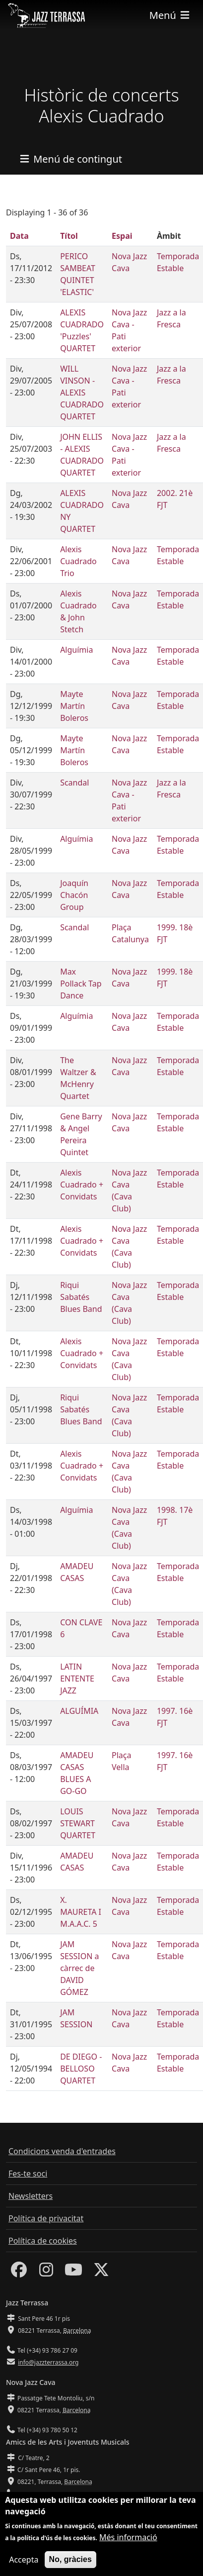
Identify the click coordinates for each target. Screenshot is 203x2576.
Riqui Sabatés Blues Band (81, 1297)
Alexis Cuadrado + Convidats (81, 1184)
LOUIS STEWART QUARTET (77, 1823)
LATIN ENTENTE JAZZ (77, 1678)
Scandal (74, 782)
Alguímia (76, 649)
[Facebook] (19, 2272)
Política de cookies (42, 2240)
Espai (122, 235)
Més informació (128, 2543)
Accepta (23, 2565)
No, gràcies (70, 2565)
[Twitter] (101, 2272)
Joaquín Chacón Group (74, 895)
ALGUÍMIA (79, 1710)
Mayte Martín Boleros (74, 706)
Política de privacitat (45, 2218)
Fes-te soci (27, 2173)
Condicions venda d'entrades (62, 2151)
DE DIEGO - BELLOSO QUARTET (81, 2068)
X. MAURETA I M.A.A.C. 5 (80, 1911)
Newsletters (30, 2195)
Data (19, 235)
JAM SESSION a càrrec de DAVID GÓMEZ (79, 1968)
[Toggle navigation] (170, 15)
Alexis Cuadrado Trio (78, 561)
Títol (69, 235)
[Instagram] (46, 2272)
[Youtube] (73, 2272)
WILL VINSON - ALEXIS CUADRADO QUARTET (82, 392)
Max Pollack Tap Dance (80, 983)
